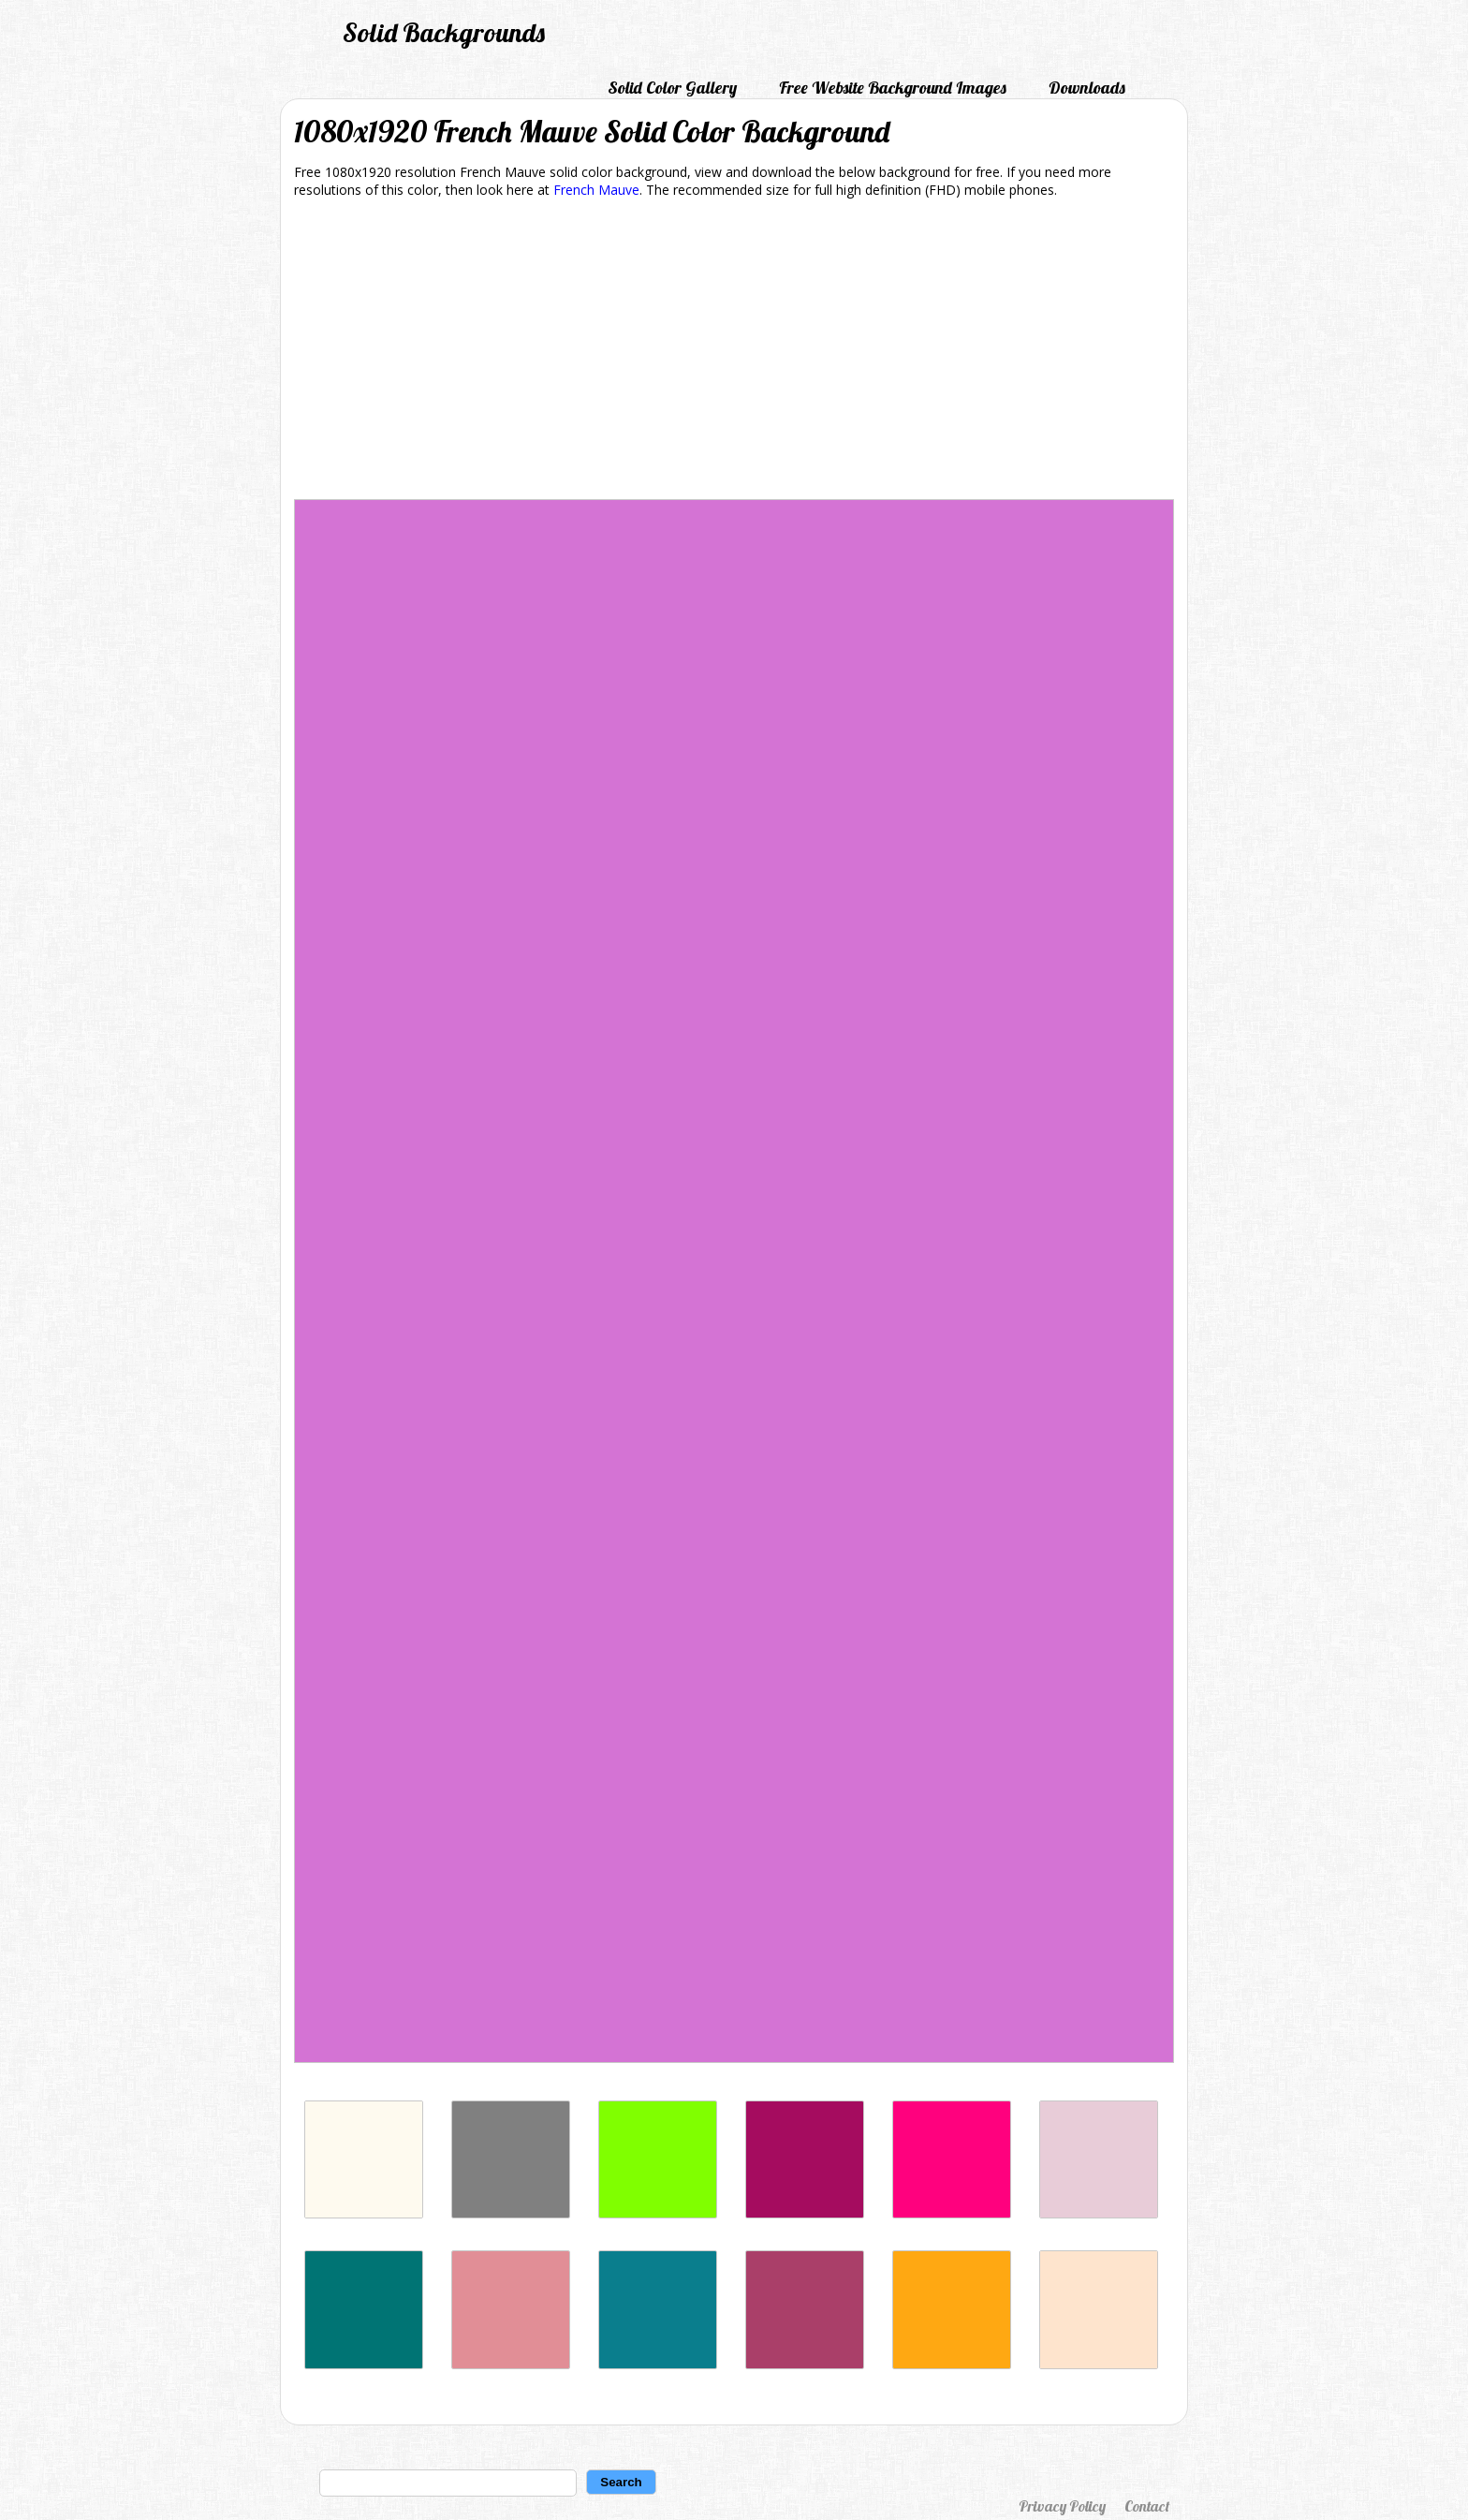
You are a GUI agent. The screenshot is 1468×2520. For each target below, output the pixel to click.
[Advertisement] (734, 352)
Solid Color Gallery (672, 87)
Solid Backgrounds (444, 32)
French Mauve (596, 190)
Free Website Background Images (892, 87)
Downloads (1087, 87)
